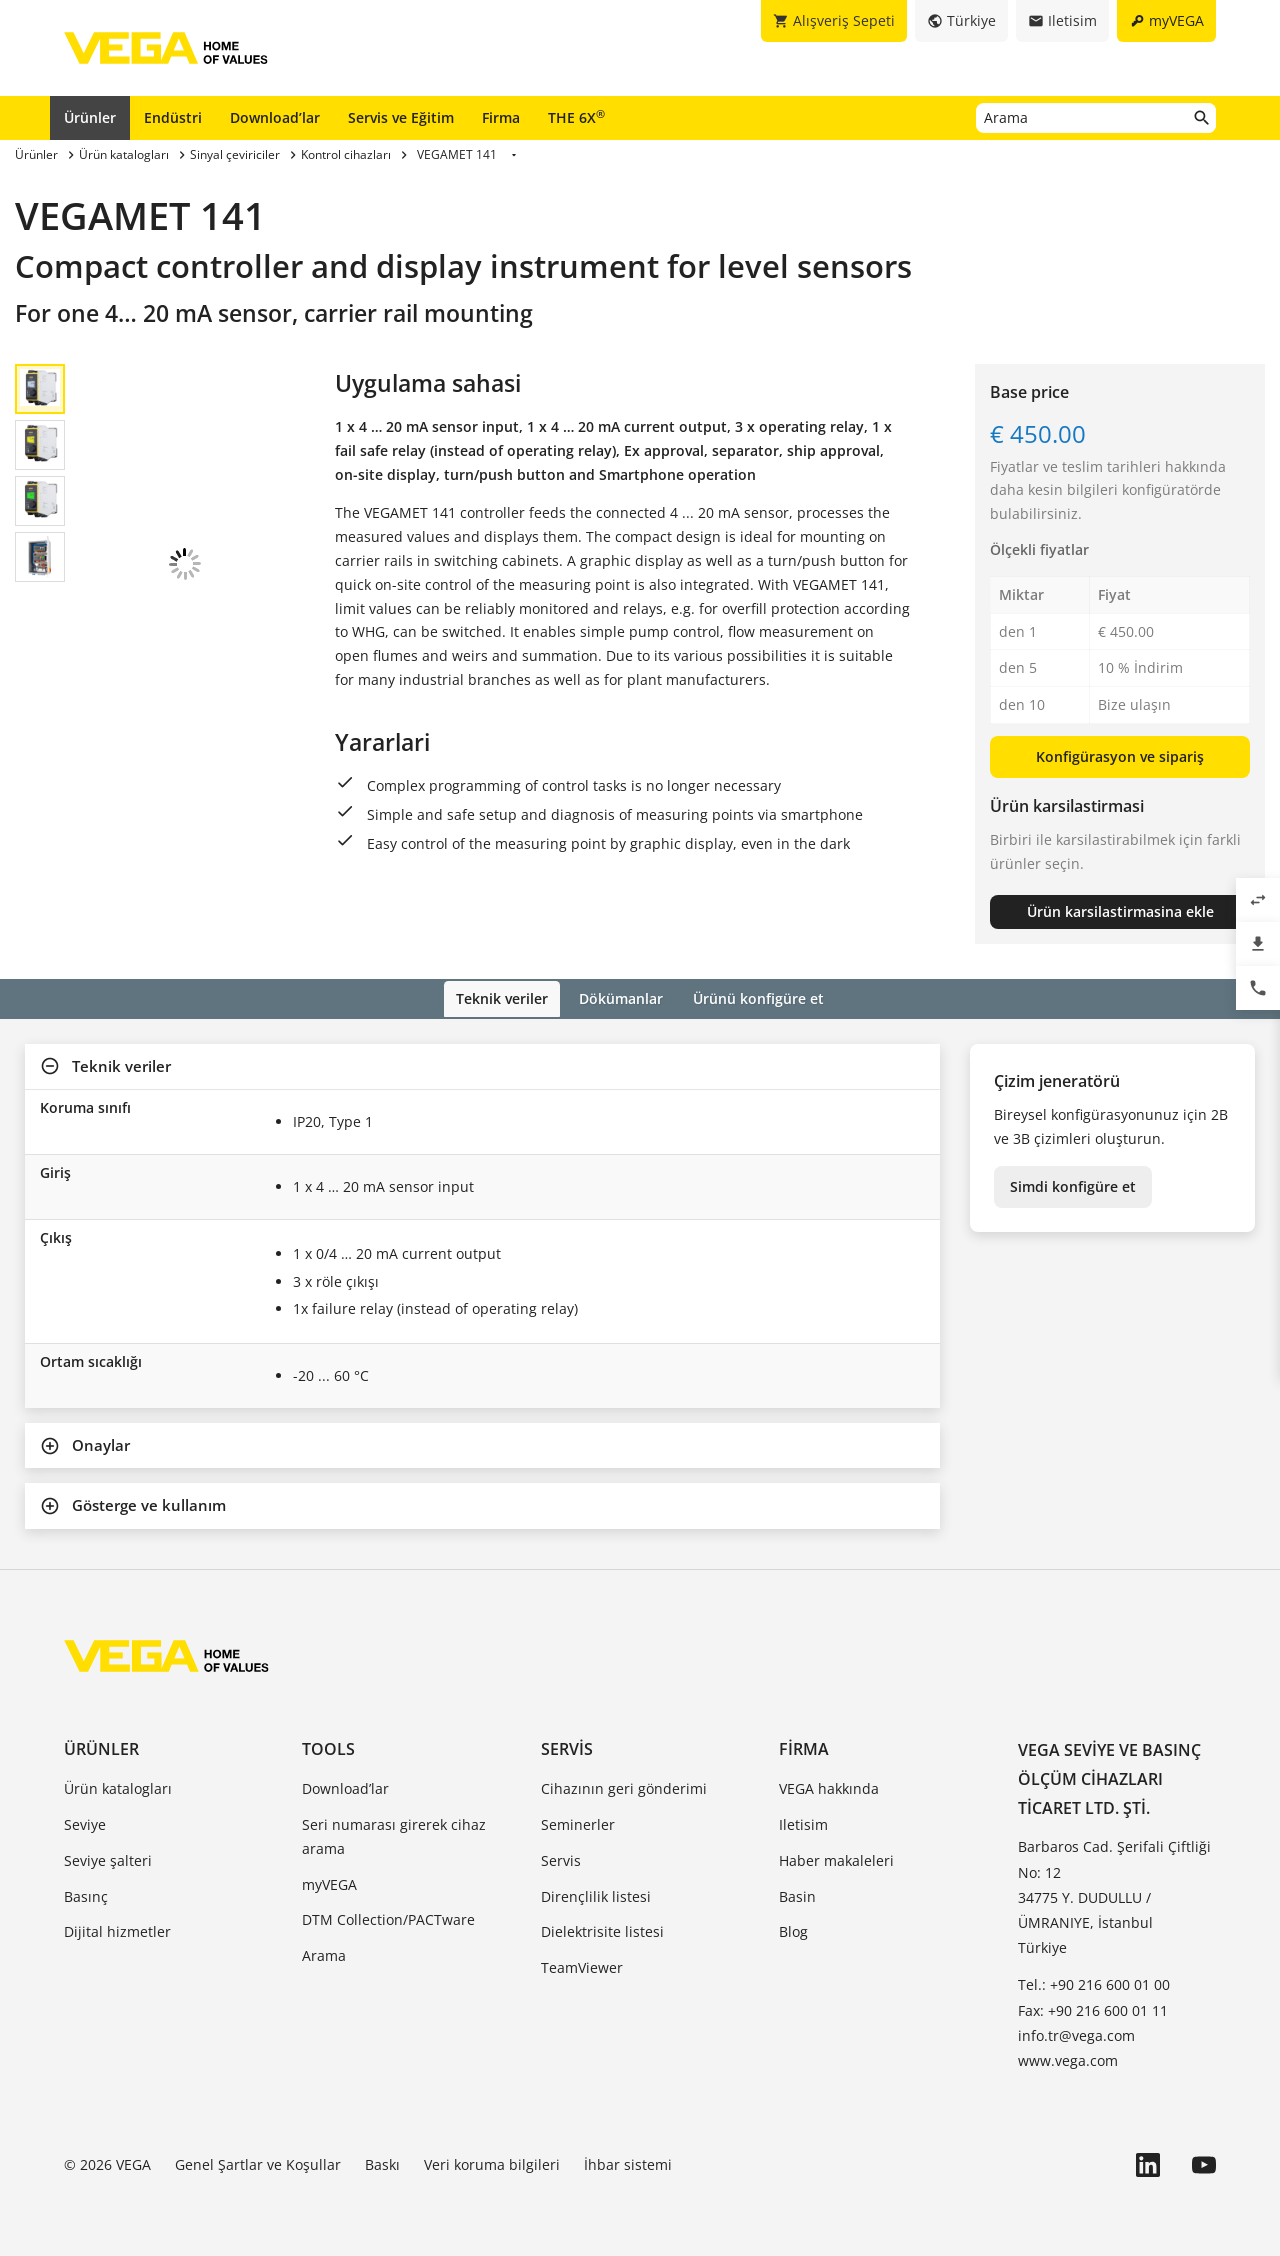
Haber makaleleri (836, 1858)
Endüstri (173, 117)
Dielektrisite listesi (602, 1930)
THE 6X (576, 117)
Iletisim (803, 1822)
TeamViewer (582, 1966)
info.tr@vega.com (1076, 2033)
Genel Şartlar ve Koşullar (258, 2163)
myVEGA (329, 1882)
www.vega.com (1068, 2058)
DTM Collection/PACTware (388, 1918)
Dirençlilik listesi (596, 1894)
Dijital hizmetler (117, 1930)
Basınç (86, 1894)
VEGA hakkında (829, 1787)
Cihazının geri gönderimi (624, 1787)
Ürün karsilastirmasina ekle (1120, 911)
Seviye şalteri (108, 1858)
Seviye (85, 1822)
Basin (797, 1894)
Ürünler (90, 117)
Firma (501, 117)
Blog (793, 1930)
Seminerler (578, 1822)
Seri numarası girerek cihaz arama (394, 1834)
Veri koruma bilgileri (492, 2163)
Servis (567, 1748)
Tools (328, 1748)
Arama (324, 1954)
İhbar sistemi (628, 2163)
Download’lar (275, 117)
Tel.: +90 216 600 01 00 (1094, 1983)
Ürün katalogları (118, 1787)
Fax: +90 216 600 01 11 (1093, 2008)
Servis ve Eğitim (401, 117)
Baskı (382, 2163)
